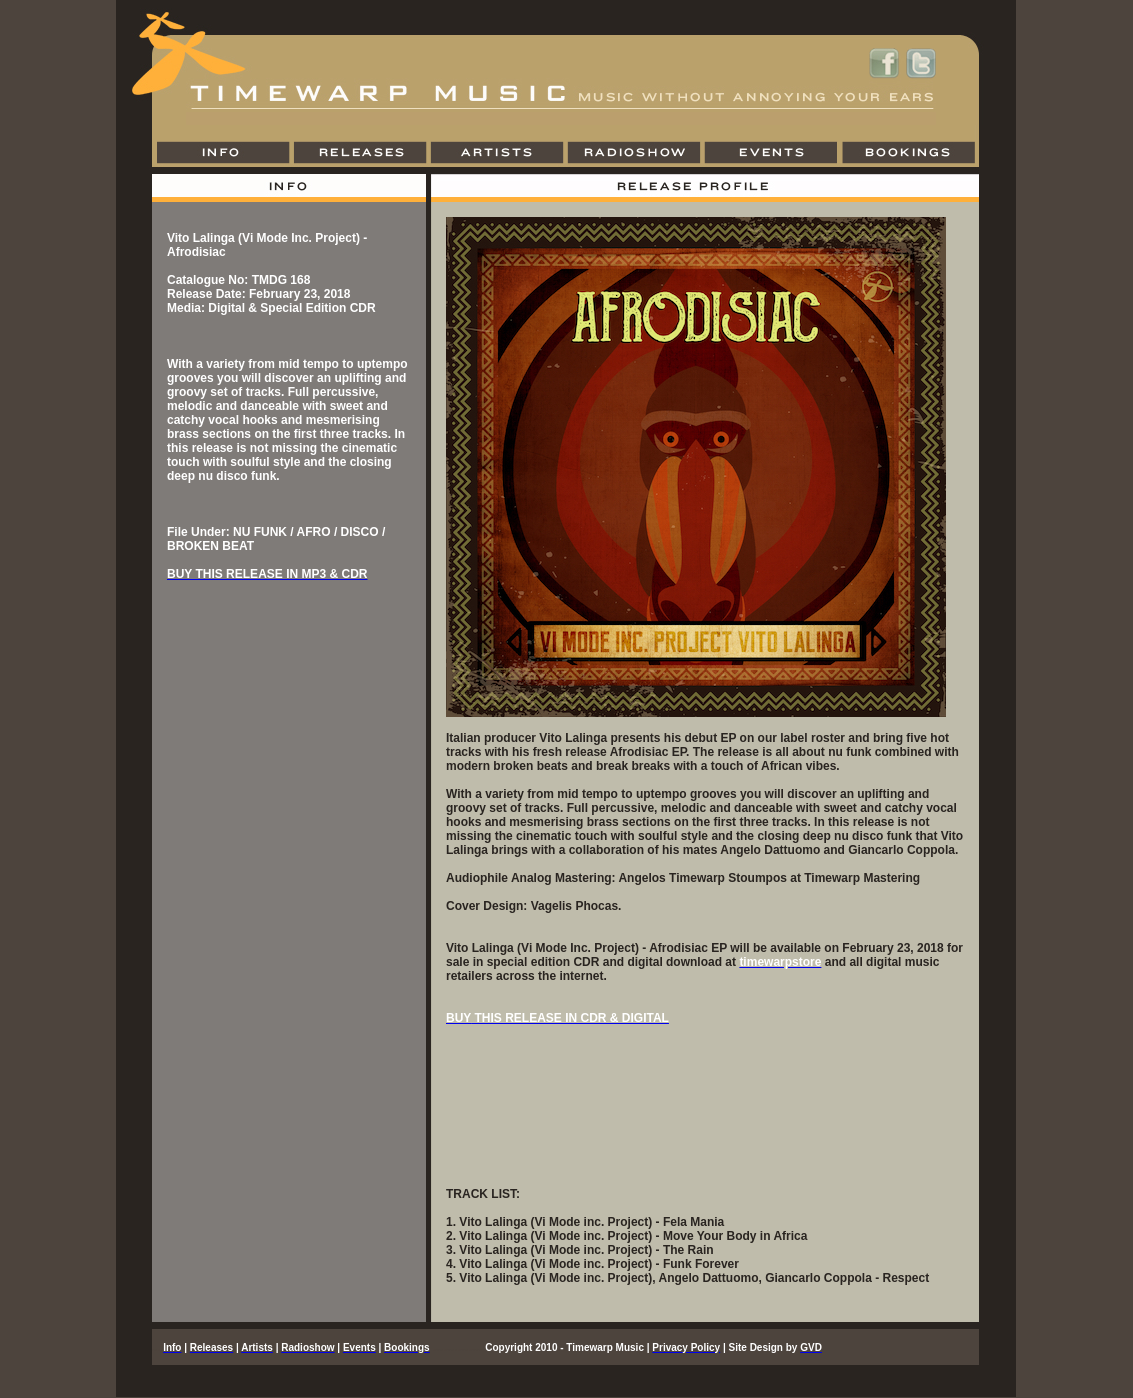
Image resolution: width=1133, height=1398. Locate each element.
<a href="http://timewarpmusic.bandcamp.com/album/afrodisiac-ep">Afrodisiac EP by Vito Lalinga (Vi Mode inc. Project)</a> (705, 1113)
